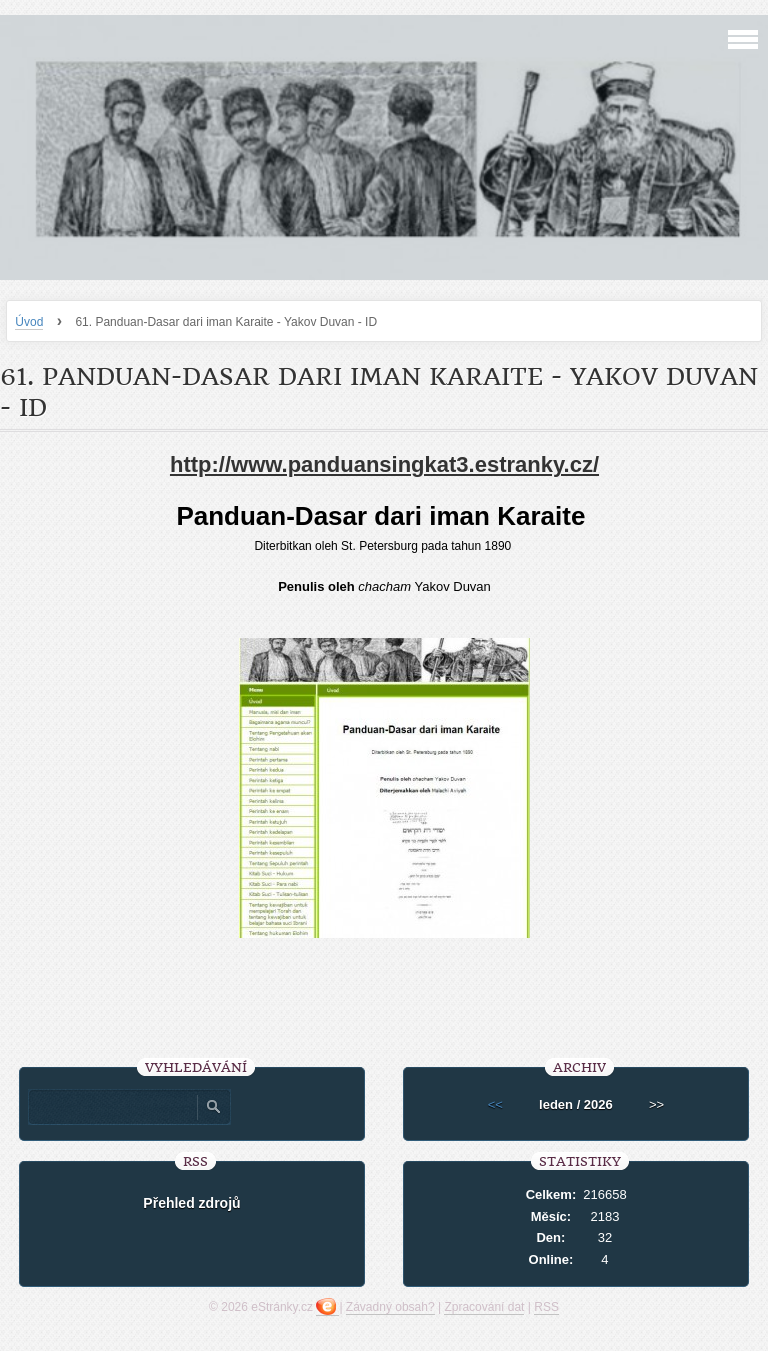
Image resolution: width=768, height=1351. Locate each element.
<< (495, 1104)
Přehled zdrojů (191, 1203)
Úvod (29, 322)
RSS (546, 1307)
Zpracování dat (484, 1307)
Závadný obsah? (390, 1307)
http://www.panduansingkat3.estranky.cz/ (384, 464)
